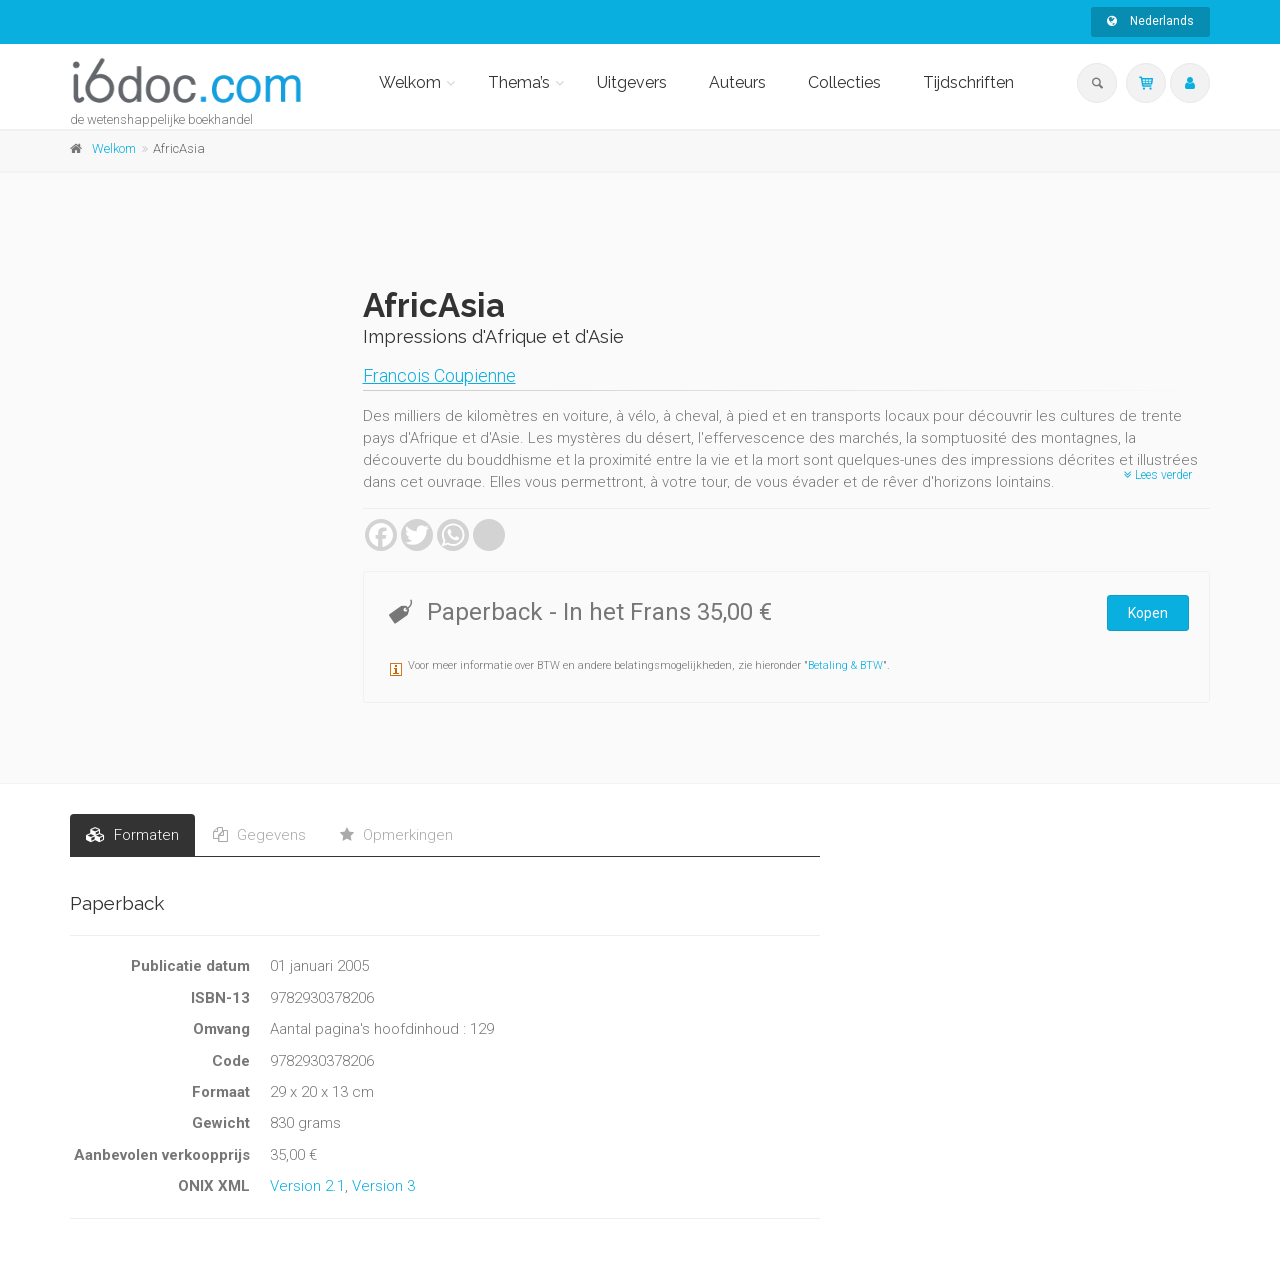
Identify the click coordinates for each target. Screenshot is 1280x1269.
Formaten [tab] (132, 835)
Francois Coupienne (439, 375)
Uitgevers (632, 82)
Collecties (844, 82)
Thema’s (519, 82)
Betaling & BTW (845, 665)
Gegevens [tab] (259, 835)
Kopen (1148, 613)
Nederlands (1150, 21)
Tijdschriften (968, 82)
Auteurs (737, 82)
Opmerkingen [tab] (396, 835)
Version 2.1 (307, 1186)
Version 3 (383, 1186)
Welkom (410, 82)
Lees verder (1158, 475)
